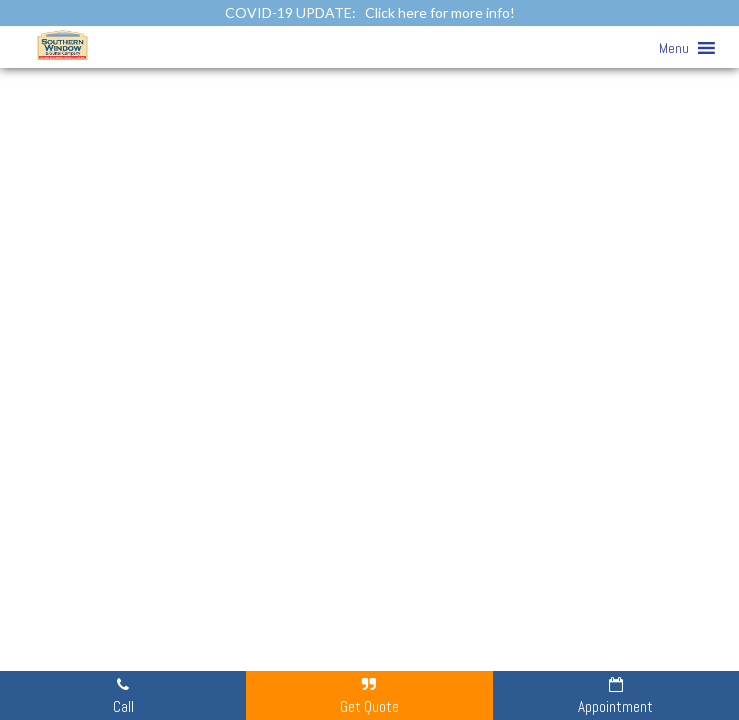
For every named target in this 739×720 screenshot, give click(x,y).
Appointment (615, 695)
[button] (674, 48)
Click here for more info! (440, 12)
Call (123, 695)
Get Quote (369, 695)
